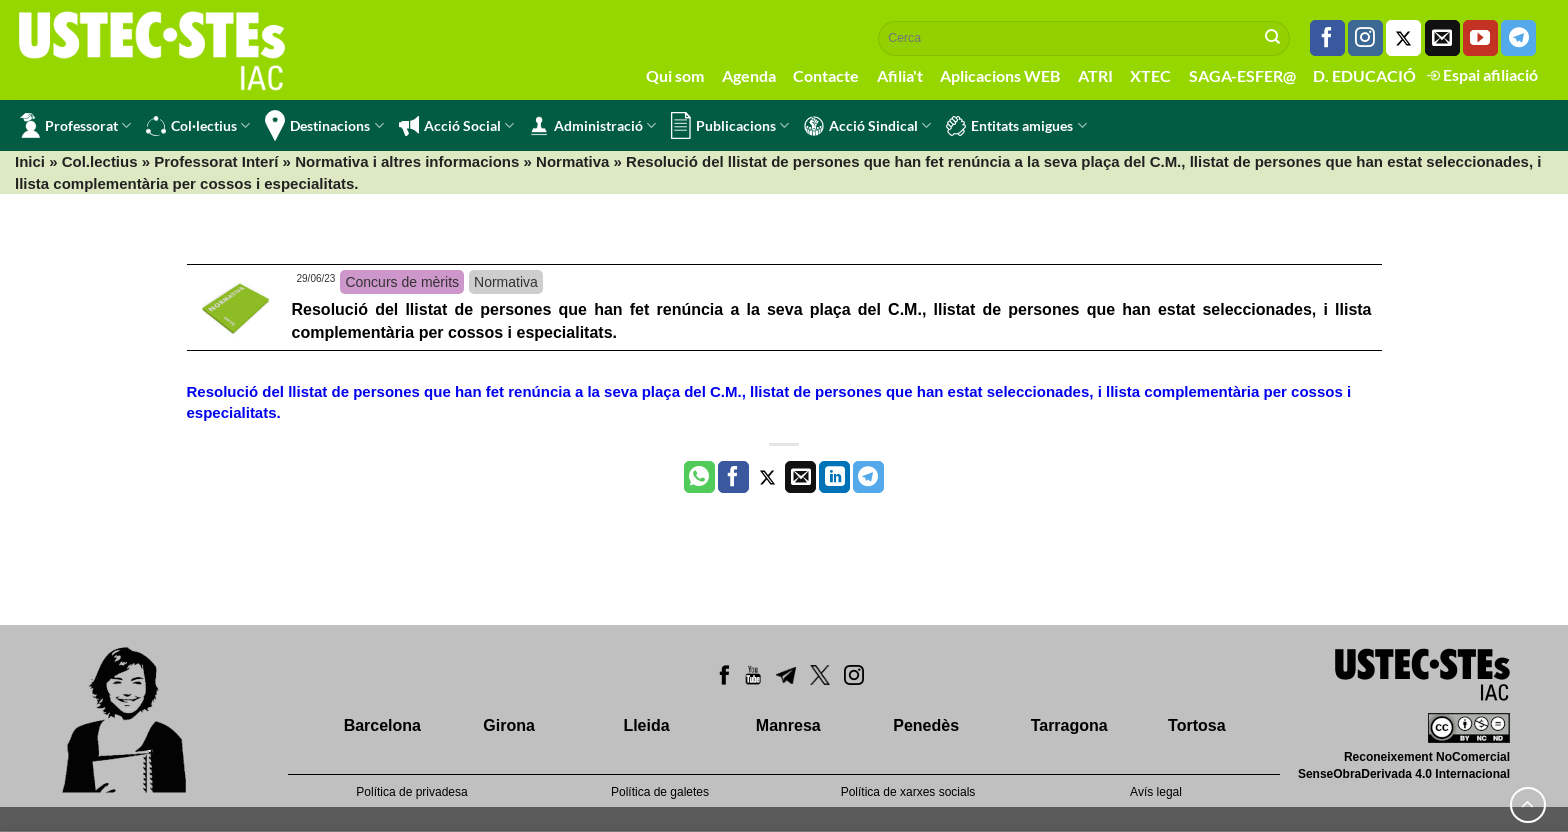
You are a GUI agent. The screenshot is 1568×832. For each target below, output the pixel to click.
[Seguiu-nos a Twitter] (1403, 38)
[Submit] (1273, 38)
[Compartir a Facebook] (733, 477)
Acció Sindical (867, 126)
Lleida (646, 725)
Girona (509, 725)
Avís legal (1156, 792)
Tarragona (1069, 725)
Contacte (826, 75)
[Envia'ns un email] (1442, 38)
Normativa (572, 161)
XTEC (1150, 75)
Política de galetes (660, 792)
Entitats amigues (1016, 126)
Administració (592, 126)
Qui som (675, 75)
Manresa (788, 725)
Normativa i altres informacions (407, 161)
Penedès (926, 725)
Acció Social (456, 126)
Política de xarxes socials (908, 792)
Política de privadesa (411, 792)
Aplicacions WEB (1000, 75)
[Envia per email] (800, 477)
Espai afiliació (1482, 74)
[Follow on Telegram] (1518, 38)
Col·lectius (198, 126)
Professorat (75, 125)
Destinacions (324, 125)
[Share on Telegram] (868, 477)
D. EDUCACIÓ (1364, 75)
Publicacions (730, 125)
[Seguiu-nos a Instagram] (1365, 38)
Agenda (749, 75)
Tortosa (1196, 725)
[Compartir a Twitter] (767, 477)
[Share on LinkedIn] (834, 477)
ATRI (1095, 75)
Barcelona (382, 725)
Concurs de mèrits (402, 282)
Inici (30, 161)
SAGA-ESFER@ (1242, 75)
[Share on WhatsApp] (699, 477)
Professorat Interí (216, 161)
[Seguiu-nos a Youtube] (1480, 38)
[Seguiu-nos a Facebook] (1327, 38)
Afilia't (900, 75)
